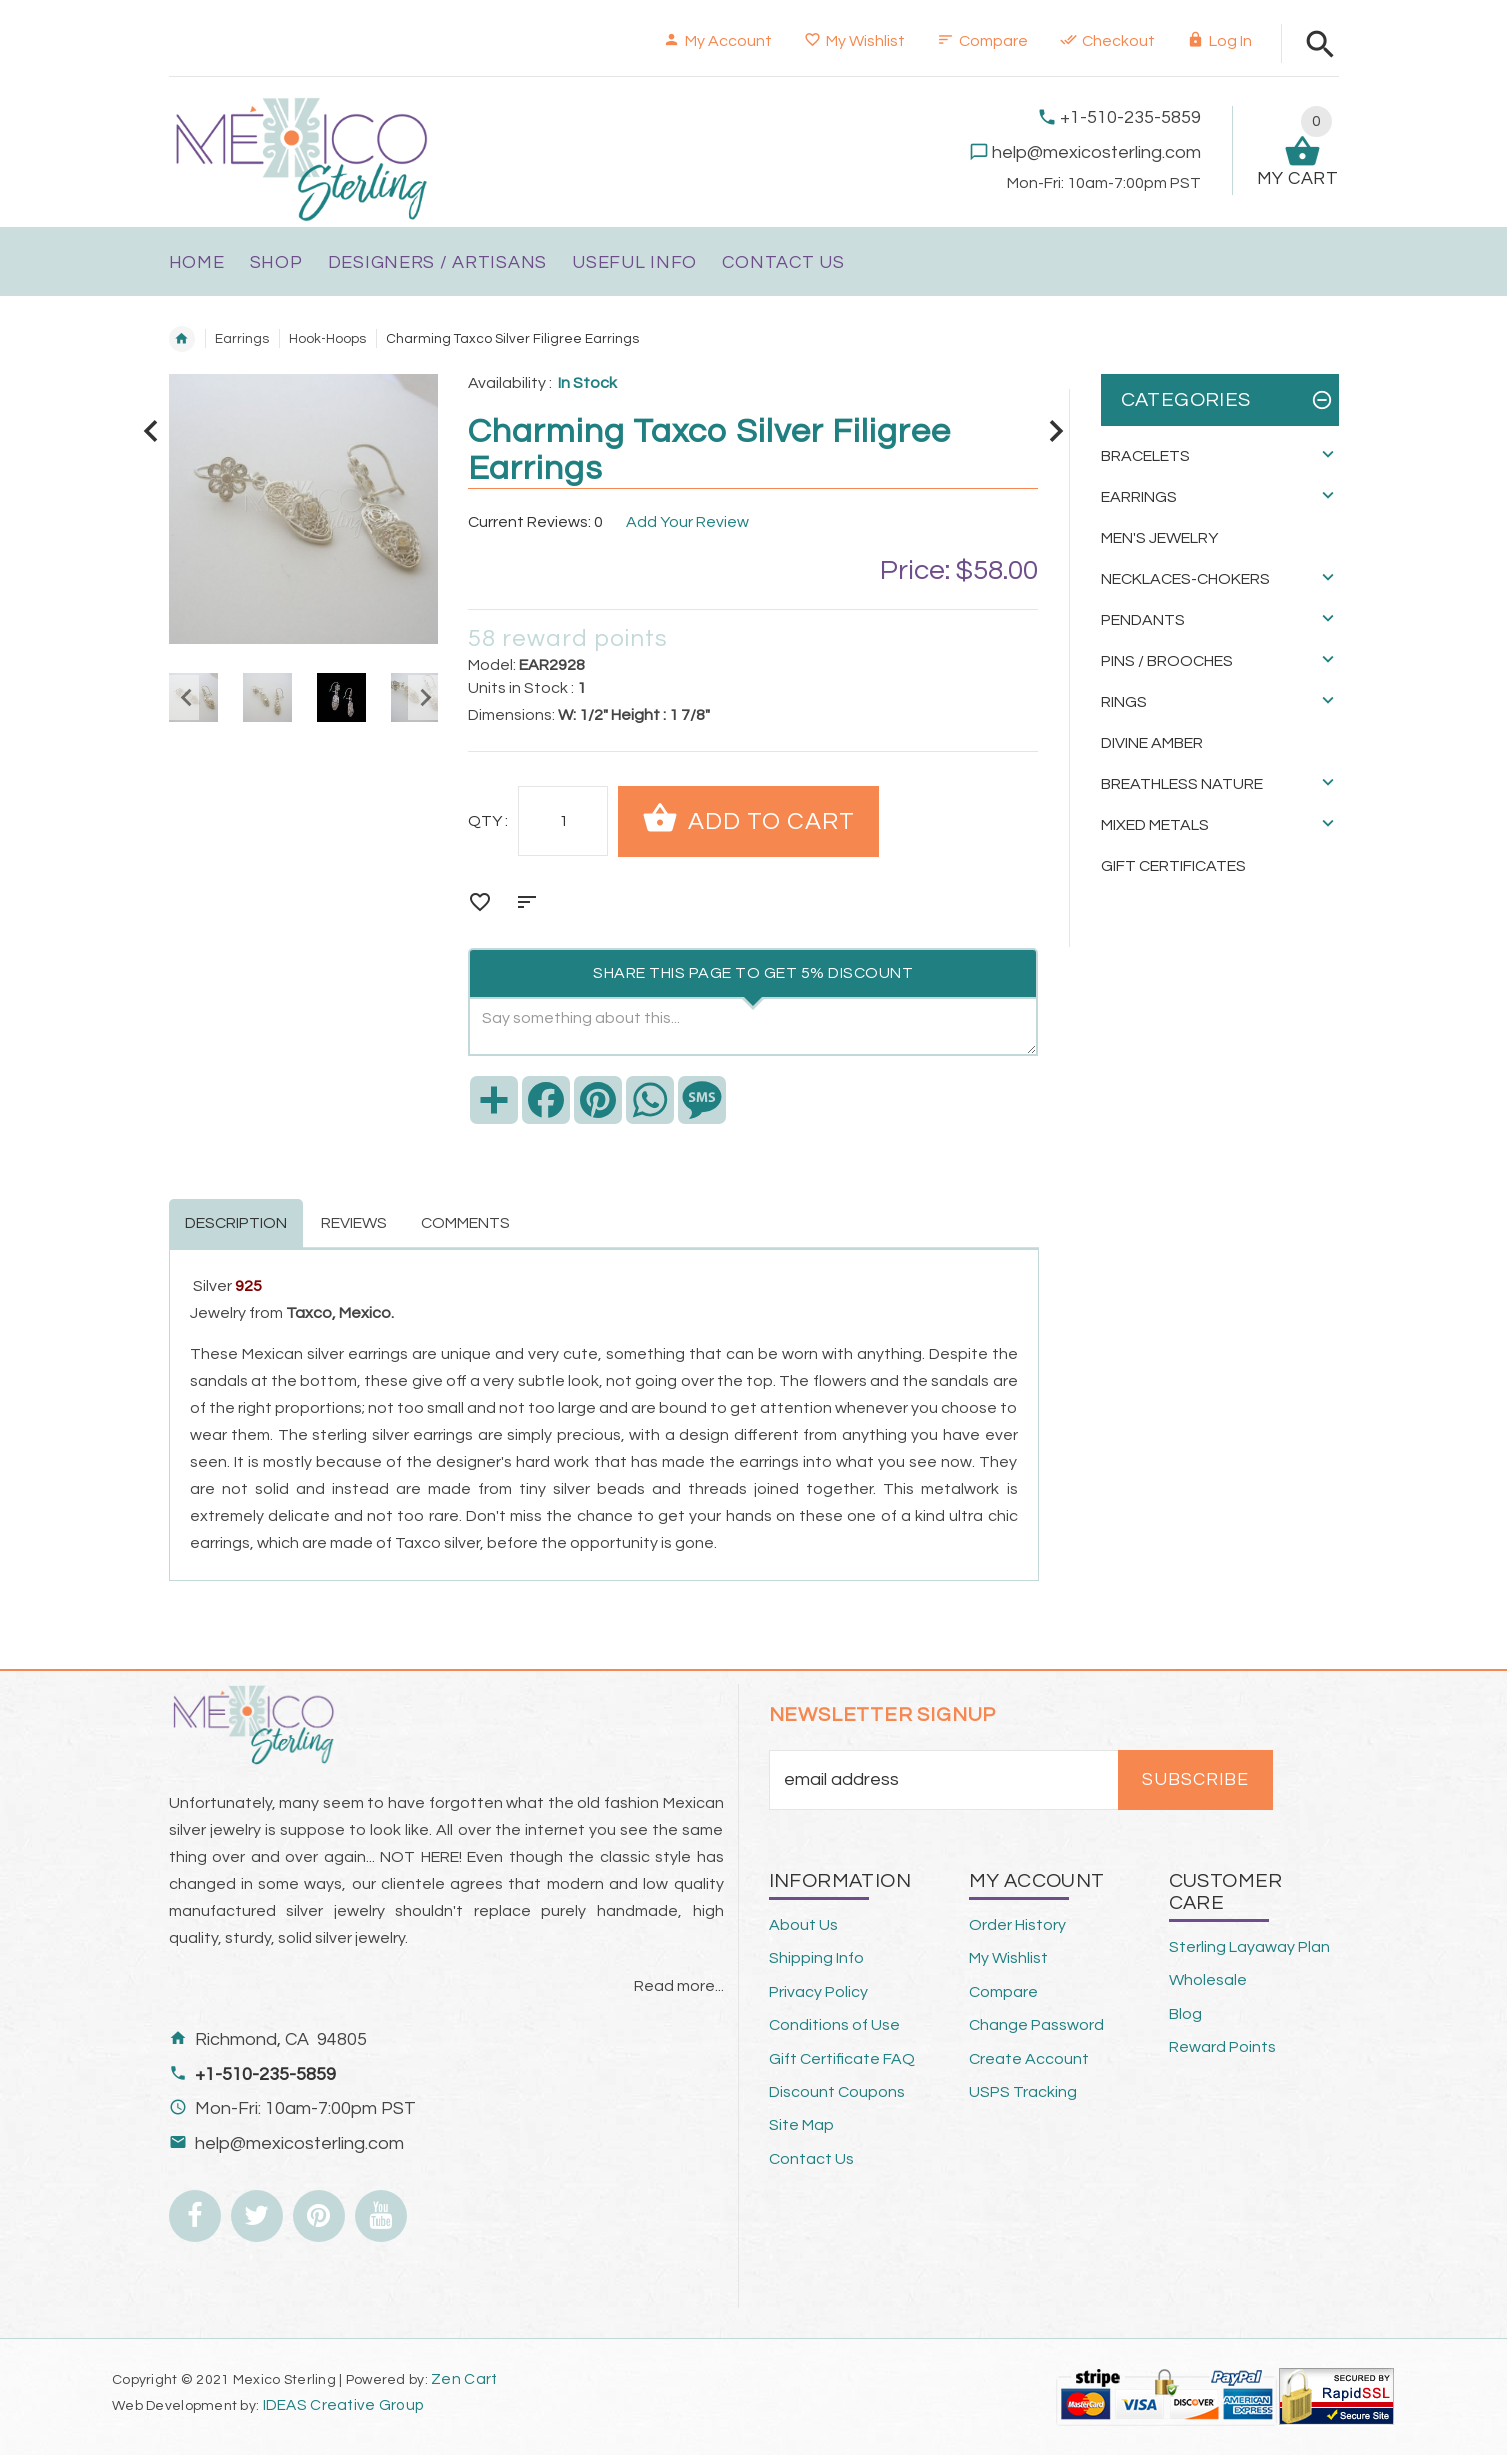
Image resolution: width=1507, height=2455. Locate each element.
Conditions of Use (834, 2025)
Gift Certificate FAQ (842, 2059)
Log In (1219, 41)
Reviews (354, 1223)
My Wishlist (854, 41)
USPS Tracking (1023, 2092)
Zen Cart (464, 2379)
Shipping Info (816, 1958)
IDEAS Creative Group (341, 2405)
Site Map (801, 2125)
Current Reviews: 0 (535, 522)
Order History (1017, 1925)
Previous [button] (184, 697)
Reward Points (1222, 2047)
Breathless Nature (1182, 784)
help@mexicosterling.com (1096, 152)
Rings (1124, 702)
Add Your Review (687, 522)
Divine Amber (1152, 743)
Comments (465, 1223)
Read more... (679, 1986)
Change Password (1036, 2025)
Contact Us (811, 2159)
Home (182, 339)
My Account (717, 41)
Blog (1185, 2014)
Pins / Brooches (1167, 661)
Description (236, 1223)
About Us (803, 1925)
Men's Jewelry (1159, 538)
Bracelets (1145, 456)
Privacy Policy (818, 1992)
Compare (982, 41)
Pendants (1143, 620)
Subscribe (1195, 1780)
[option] (267, 697)
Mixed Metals (1155, 825)
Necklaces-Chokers (1185, 579)
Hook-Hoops (327, 339)
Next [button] (423, 697)
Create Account (1029, 2059)
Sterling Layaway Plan (1249, 1947)
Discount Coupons (837, 2092)
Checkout (1107, 41)
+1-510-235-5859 (1130, 117)
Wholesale (1208, 1980)
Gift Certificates (1173, 866)
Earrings (242, 339)
